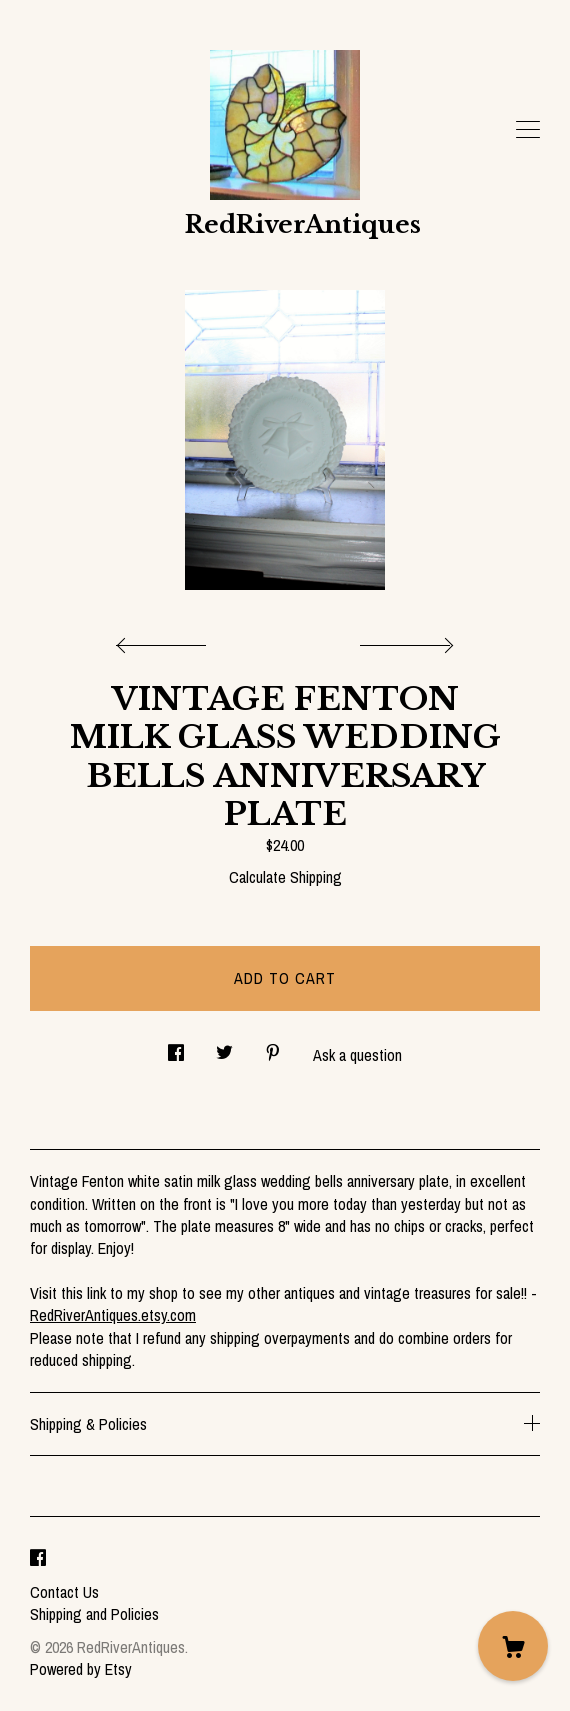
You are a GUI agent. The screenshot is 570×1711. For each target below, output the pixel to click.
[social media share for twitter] (224, 1047)
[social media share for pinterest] (273, 1047)
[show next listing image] (404, 640)
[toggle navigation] (528, 130)
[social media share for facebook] (176, 1047)
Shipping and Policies (94, 1614)
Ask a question (357, 1055)
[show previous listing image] (166, 640)
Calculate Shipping (285, 877)
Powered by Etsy (81, 1669)
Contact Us (64, 1592)
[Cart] (513, 1646)
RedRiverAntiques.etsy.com (113, 1315)
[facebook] (38, 1558)
